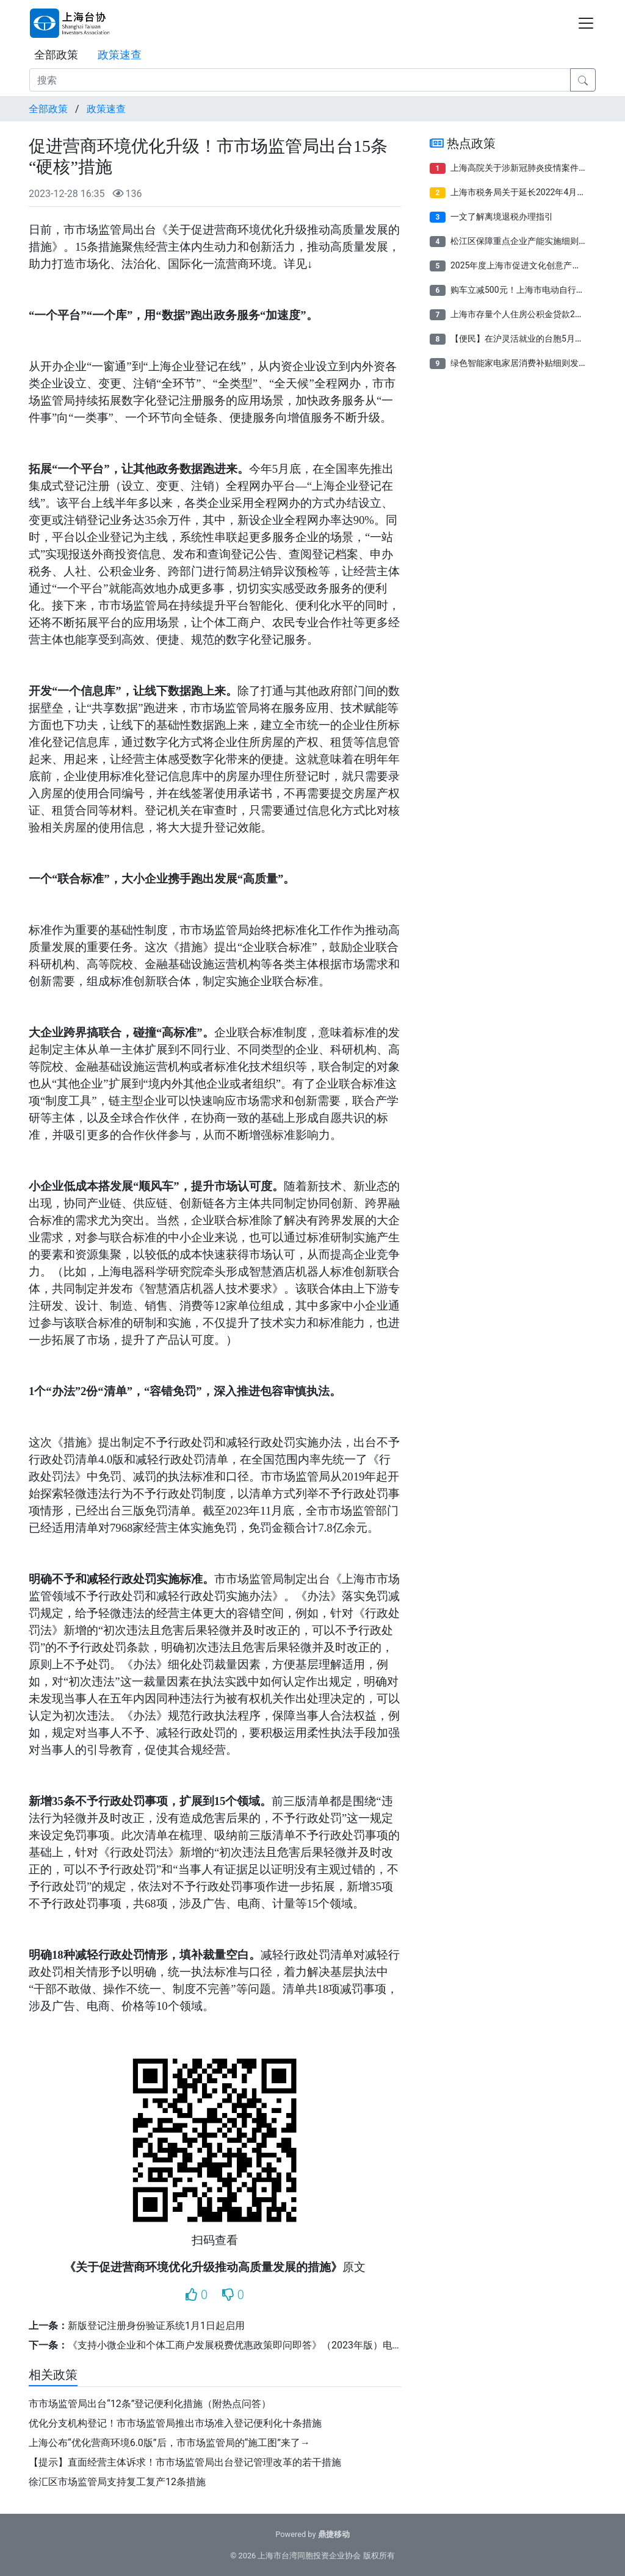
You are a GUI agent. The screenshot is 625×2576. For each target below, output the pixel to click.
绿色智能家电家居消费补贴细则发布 (518, 363)
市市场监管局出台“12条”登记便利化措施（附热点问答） (150, 2403)
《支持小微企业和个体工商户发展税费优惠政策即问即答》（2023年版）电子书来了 (250, 2345)
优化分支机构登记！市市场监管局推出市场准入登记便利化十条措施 (175, 2423)
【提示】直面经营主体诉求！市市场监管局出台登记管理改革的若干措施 (185, 2462)
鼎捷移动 (334, 2534)
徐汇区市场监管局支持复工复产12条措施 (117, 2482)
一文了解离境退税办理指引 (501, 216)
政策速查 (120, 54)
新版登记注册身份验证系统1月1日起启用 (156, 2325)
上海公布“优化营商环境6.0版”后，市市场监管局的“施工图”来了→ (169, 2443)
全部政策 (56, 54)
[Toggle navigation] (586, 23)
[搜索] (300, 79)
